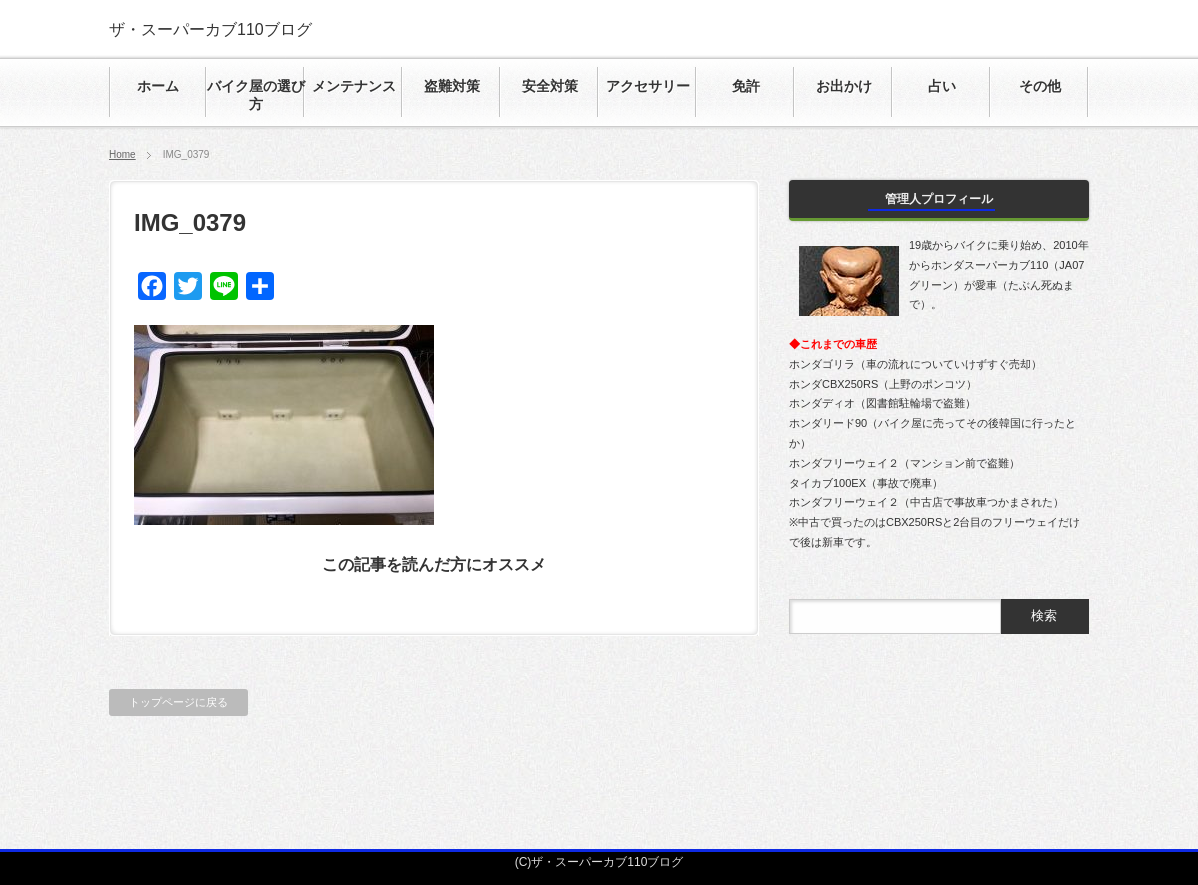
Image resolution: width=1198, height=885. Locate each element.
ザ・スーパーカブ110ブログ (210, 29)
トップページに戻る (178, 702)
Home (122, 154)
